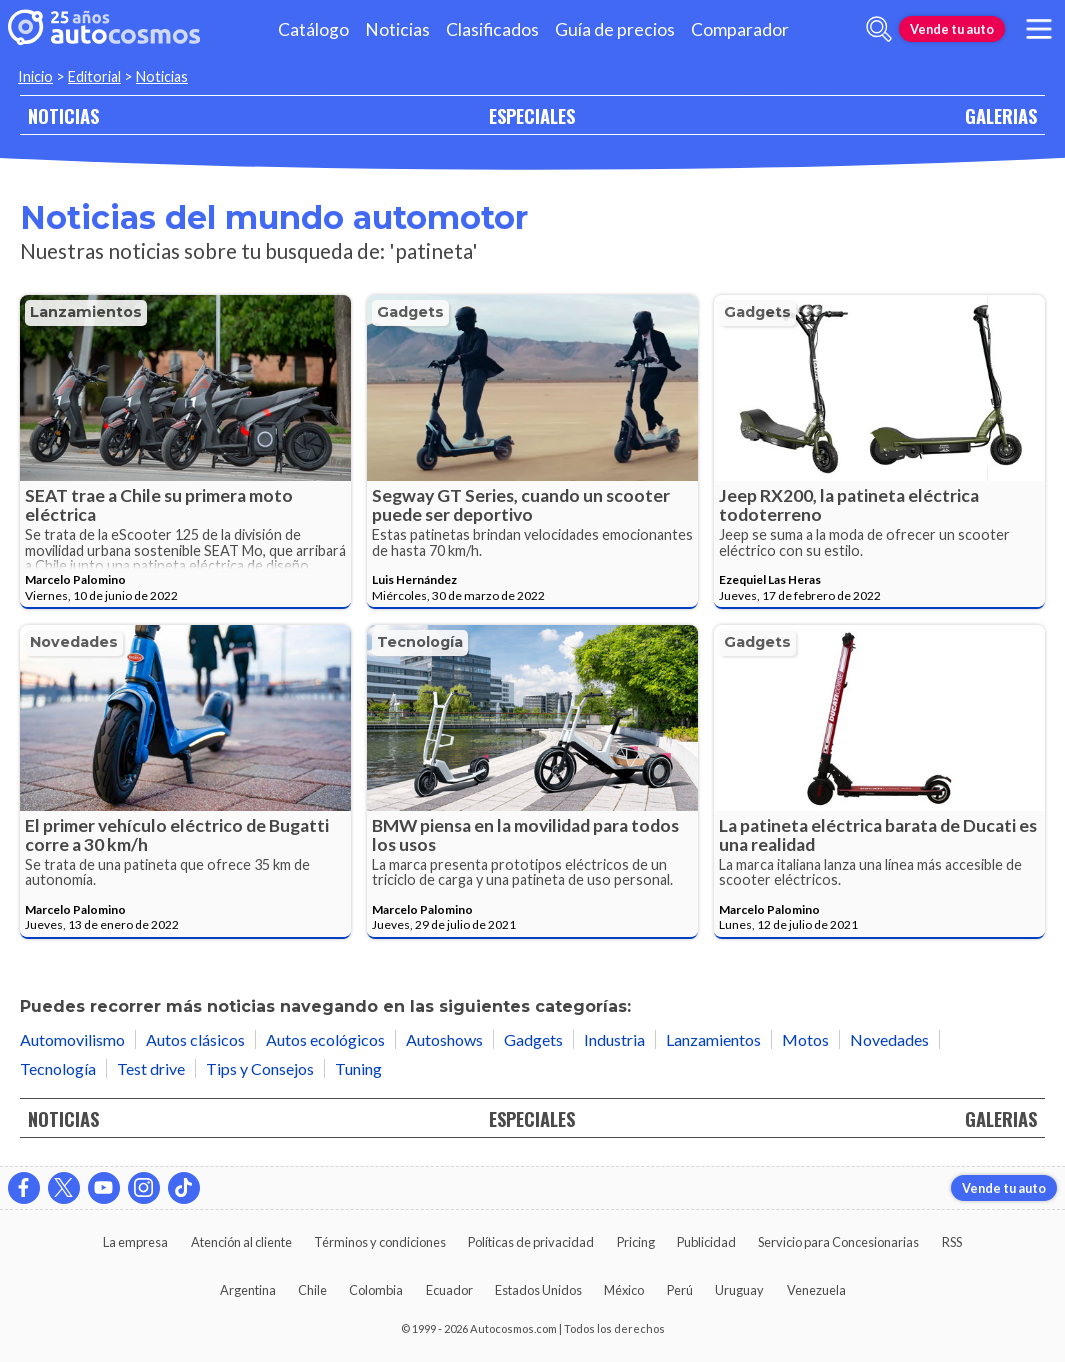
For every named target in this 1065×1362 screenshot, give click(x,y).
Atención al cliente (241, 1242)
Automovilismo (72, 1039)
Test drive (151, 1068)
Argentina (248, 1290)
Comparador (740, 29)
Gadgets (410, 312)
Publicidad (706, 1242)
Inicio (35, 76)
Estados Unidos (538, 1290)
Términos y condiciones (380, 1242)
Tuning (358, 1068)
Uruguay (739, 1290)
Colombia (376, 1290)
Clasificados (492, 29)
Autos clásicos (195, 1039)
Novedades (74, 642)
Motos (805, 1039)
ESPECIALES (532, 115)
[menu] (1039, 29)
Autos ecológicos (325, 1039)
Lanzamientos (86, 312)
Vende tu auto (952, 29)
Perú (680, 1290)
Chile (312, 1290)
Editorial (94, 76)
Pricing (636, 1242)
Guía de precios (615, 29)
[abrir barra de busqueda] (879, 29)
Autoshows (444, 1039)
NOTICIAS (63, 115)
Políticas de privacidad (531, 1242)
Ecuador (449, 1290)
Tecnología (420, 642)
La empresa (135, 1242)
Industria (614, 1039)
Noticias (397, 29)
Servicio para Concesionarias (838, 1242)
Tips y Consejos (260, 1068)
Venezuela (816, 1290)
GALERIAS (1001, 115)
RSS (952, 1242)
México (624, 1290)
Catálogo (313, 29)
